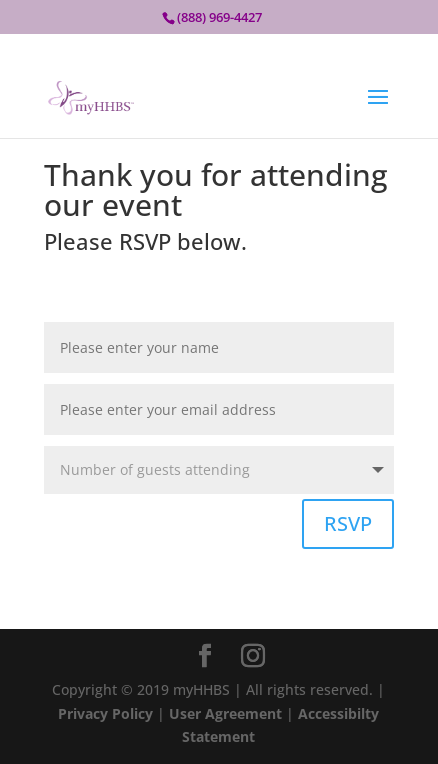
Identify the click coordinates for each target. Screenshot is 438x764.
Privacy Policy (105, 713)
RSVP (348, 523)
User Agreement (227, 713)
